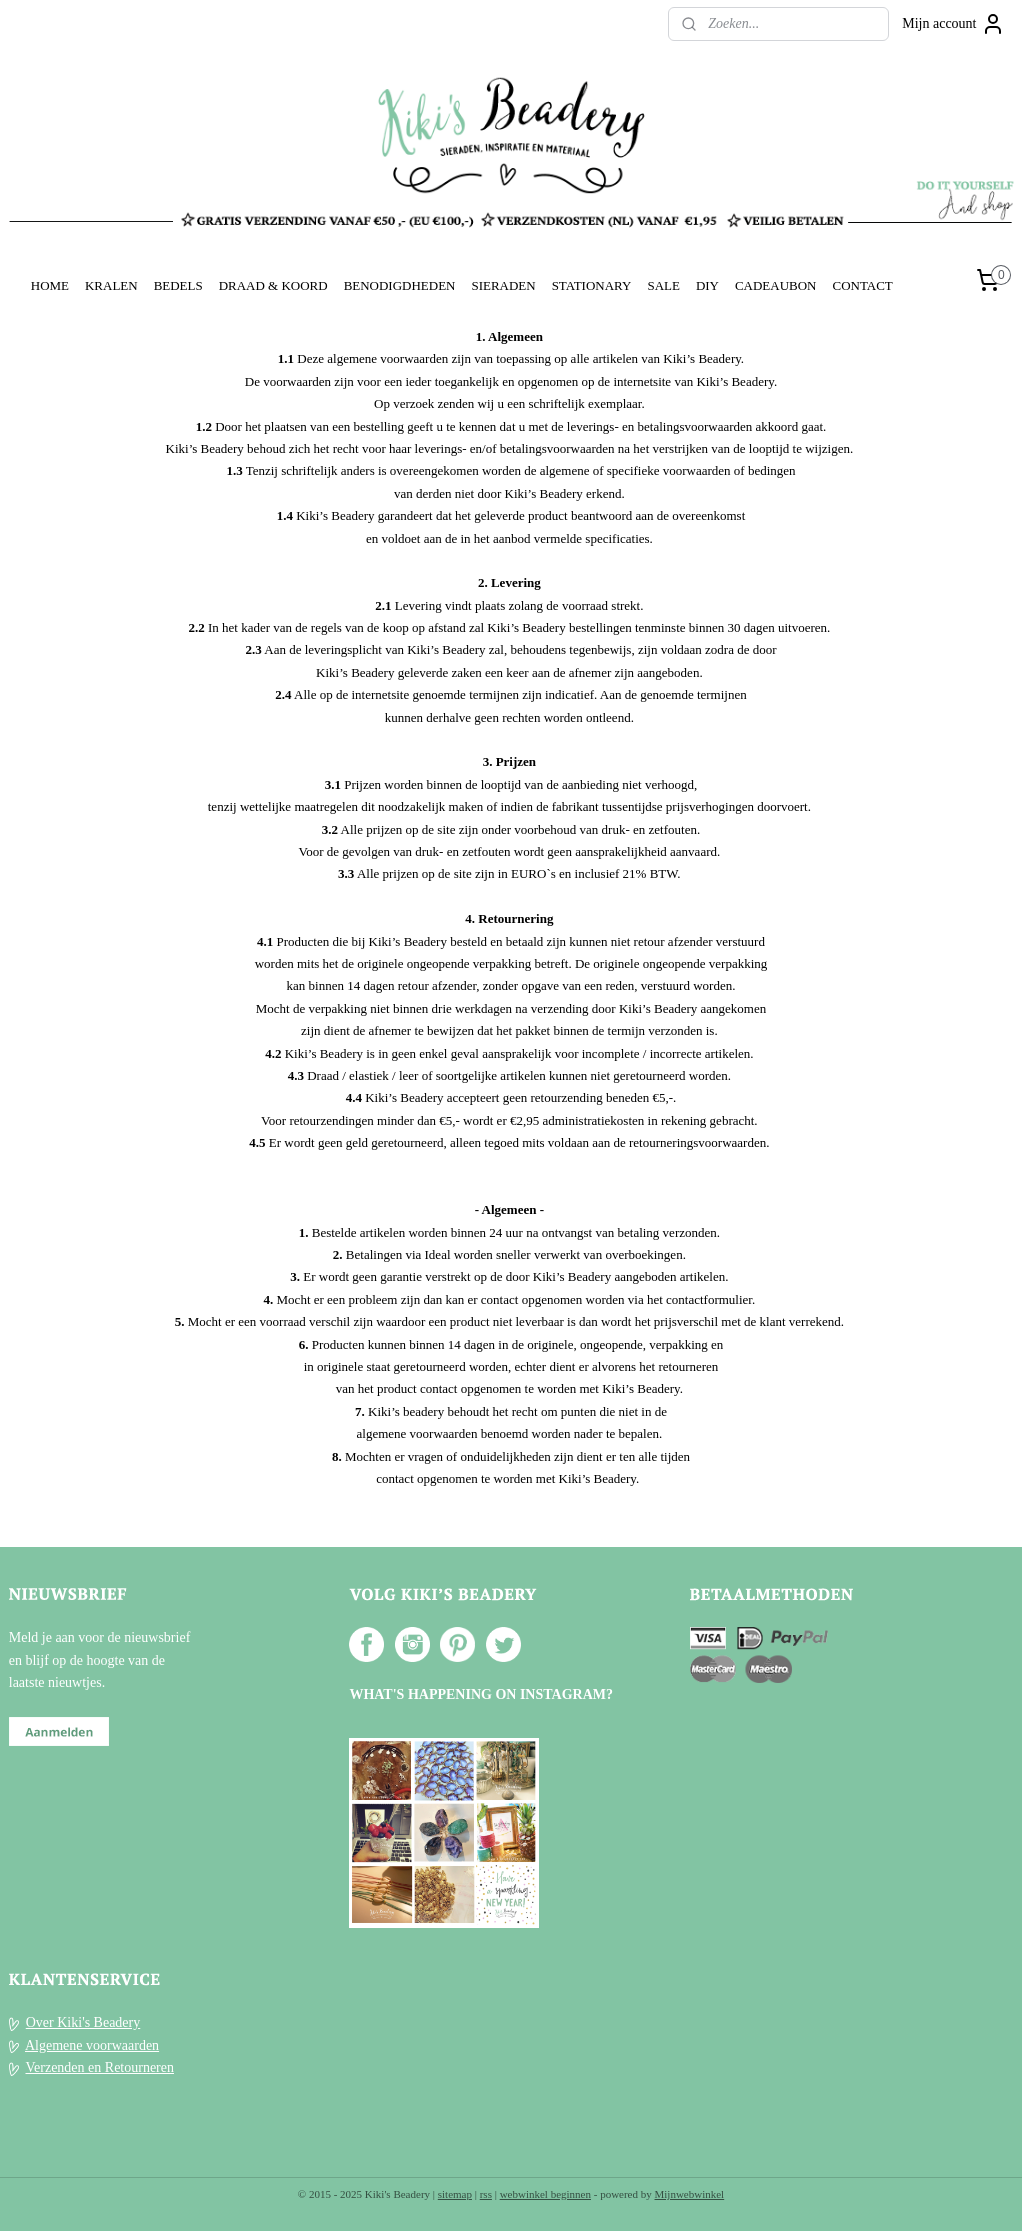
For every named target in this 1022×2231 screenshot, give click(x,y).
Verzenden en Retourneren (100, 2067)
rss (486, 2194)
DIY (707, 285)
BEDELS (178, 285)
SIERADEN (503, 285)
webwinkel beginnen (545, 2194)
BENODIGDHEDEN (400, 285)
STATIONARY (592, 285)
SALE (663, 285)
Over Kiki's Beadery (83, 2022)
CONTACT (862, 285)
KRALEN (111, 285)
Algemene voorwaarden (92, 2045)
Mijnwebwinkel (690, 2194)
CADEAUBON (776, 285)
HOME (50, 285)
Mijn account (953, 24)
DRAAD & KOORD (273, 285)
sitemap (455, 2194)
